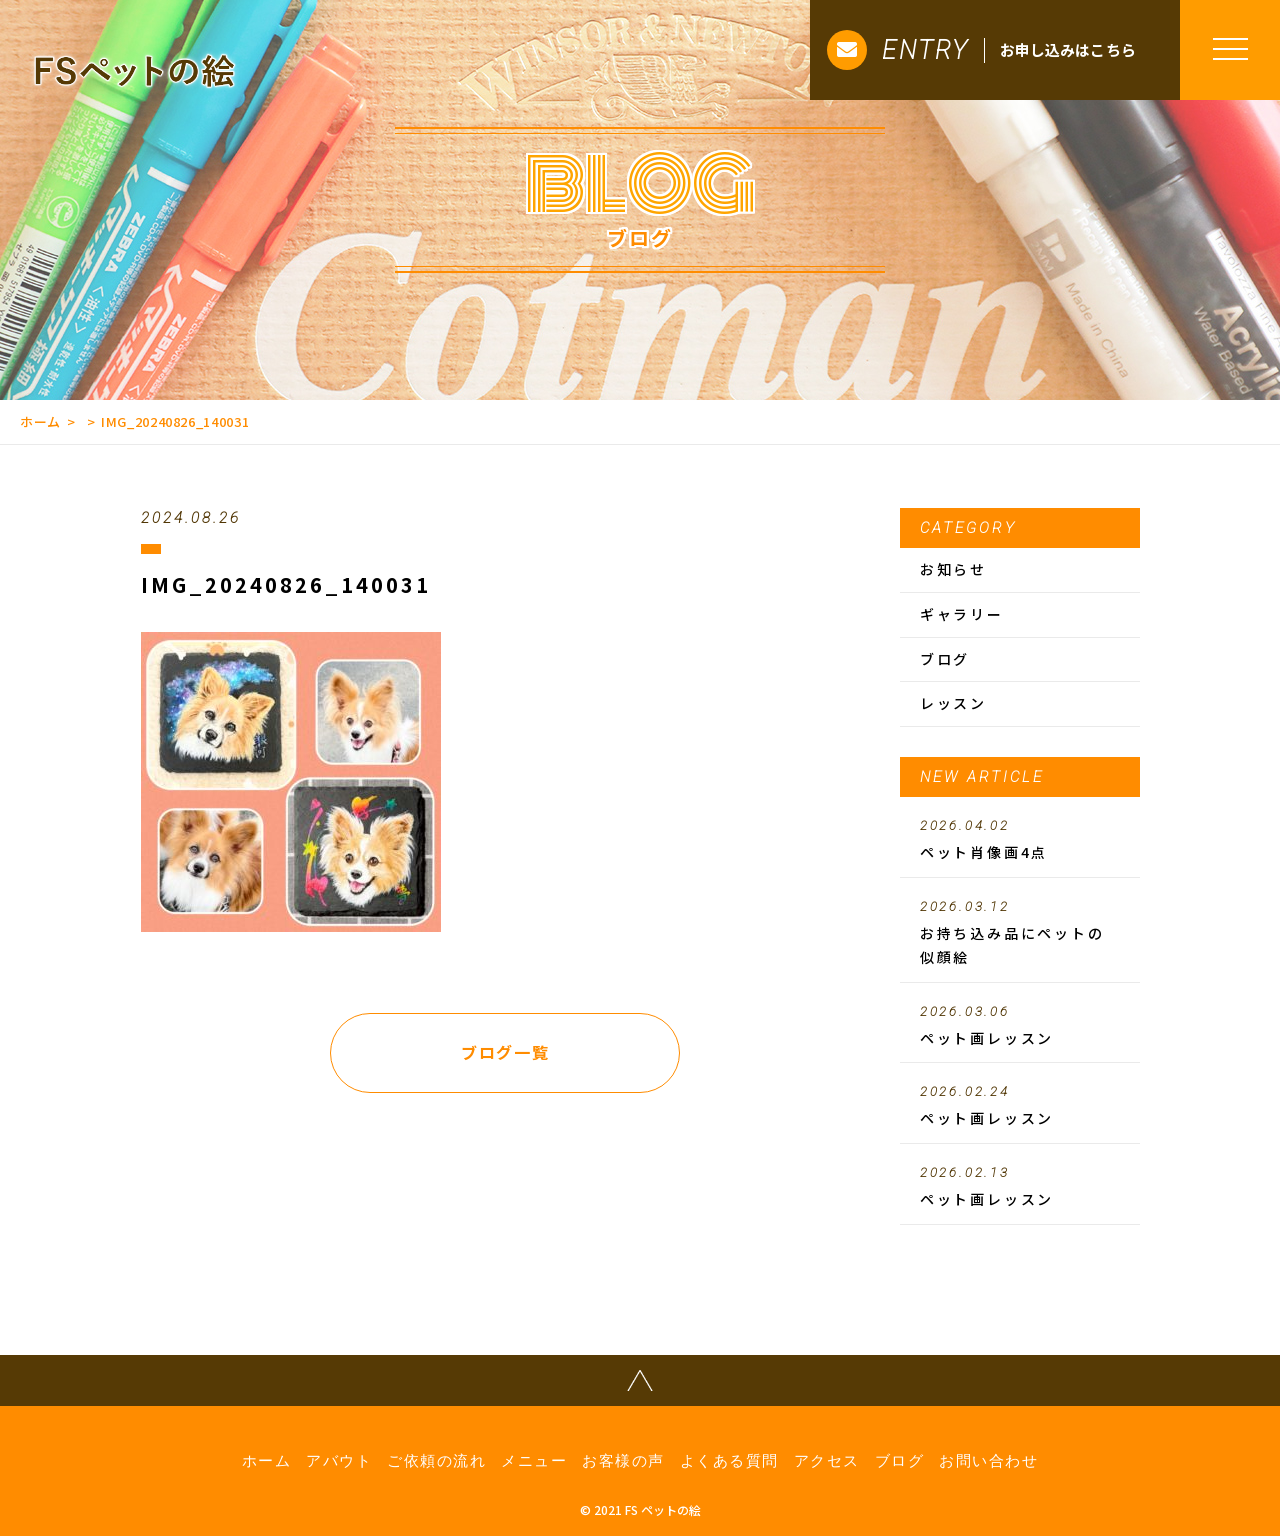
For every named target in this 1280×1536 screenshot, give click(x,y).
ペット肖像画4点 (1020, 840)
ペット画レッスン (1020, 1026)
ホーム (40, 421)
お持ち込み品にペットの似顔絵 (1020, 933)
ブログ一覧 (505, 1052)
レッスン (953, 703)
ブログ (945, 659)
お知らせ (953, 569)
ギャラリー (962, 614)
